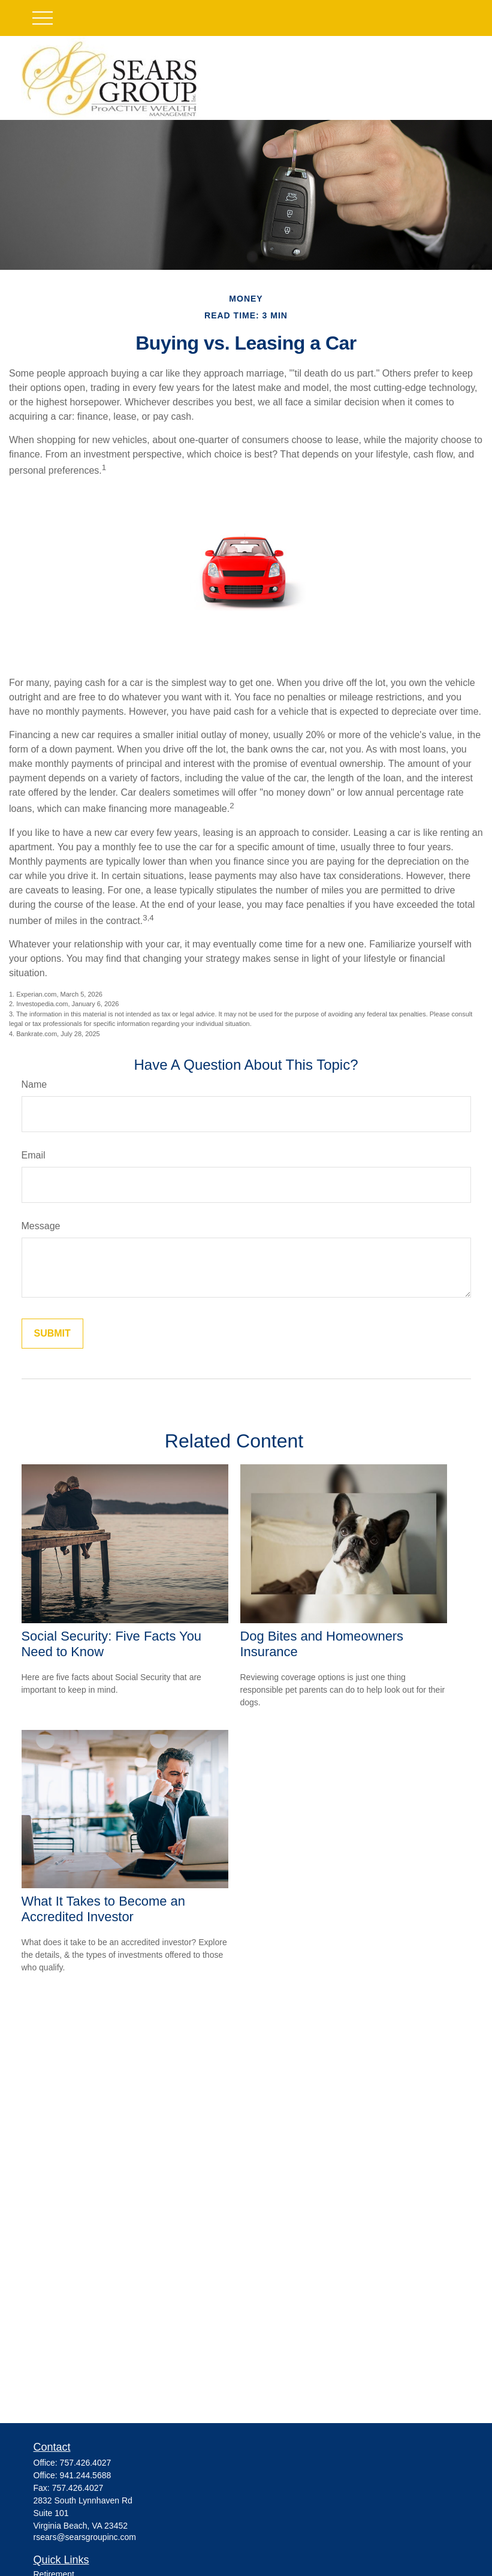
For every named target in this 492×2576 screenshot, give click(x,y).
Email (34, 1155)
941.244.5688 (85, 2475)
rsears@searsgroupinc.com (85, 2537)
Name (34, 1084)
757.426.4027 (85, 2462)
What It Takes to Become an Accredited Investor (103, 1909)
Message (41, 1226)
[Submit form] (52, 1334)
